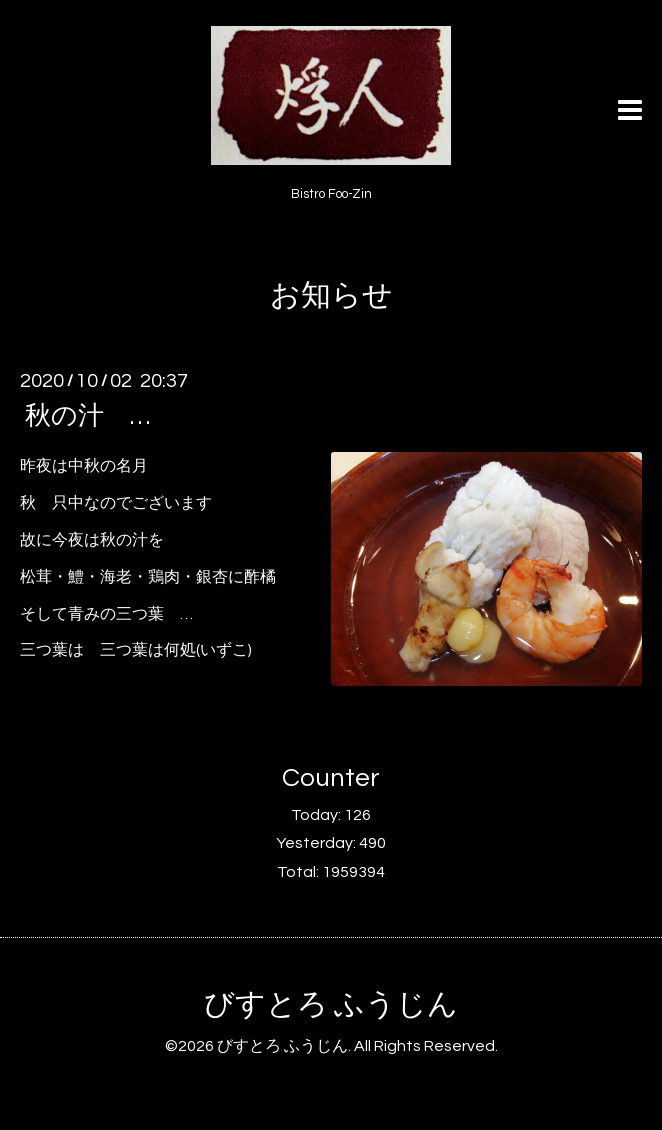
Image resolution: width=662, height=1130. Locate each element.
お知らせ (331, 295)
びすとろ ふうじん (331, 1004)
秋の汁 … (87, 416)
